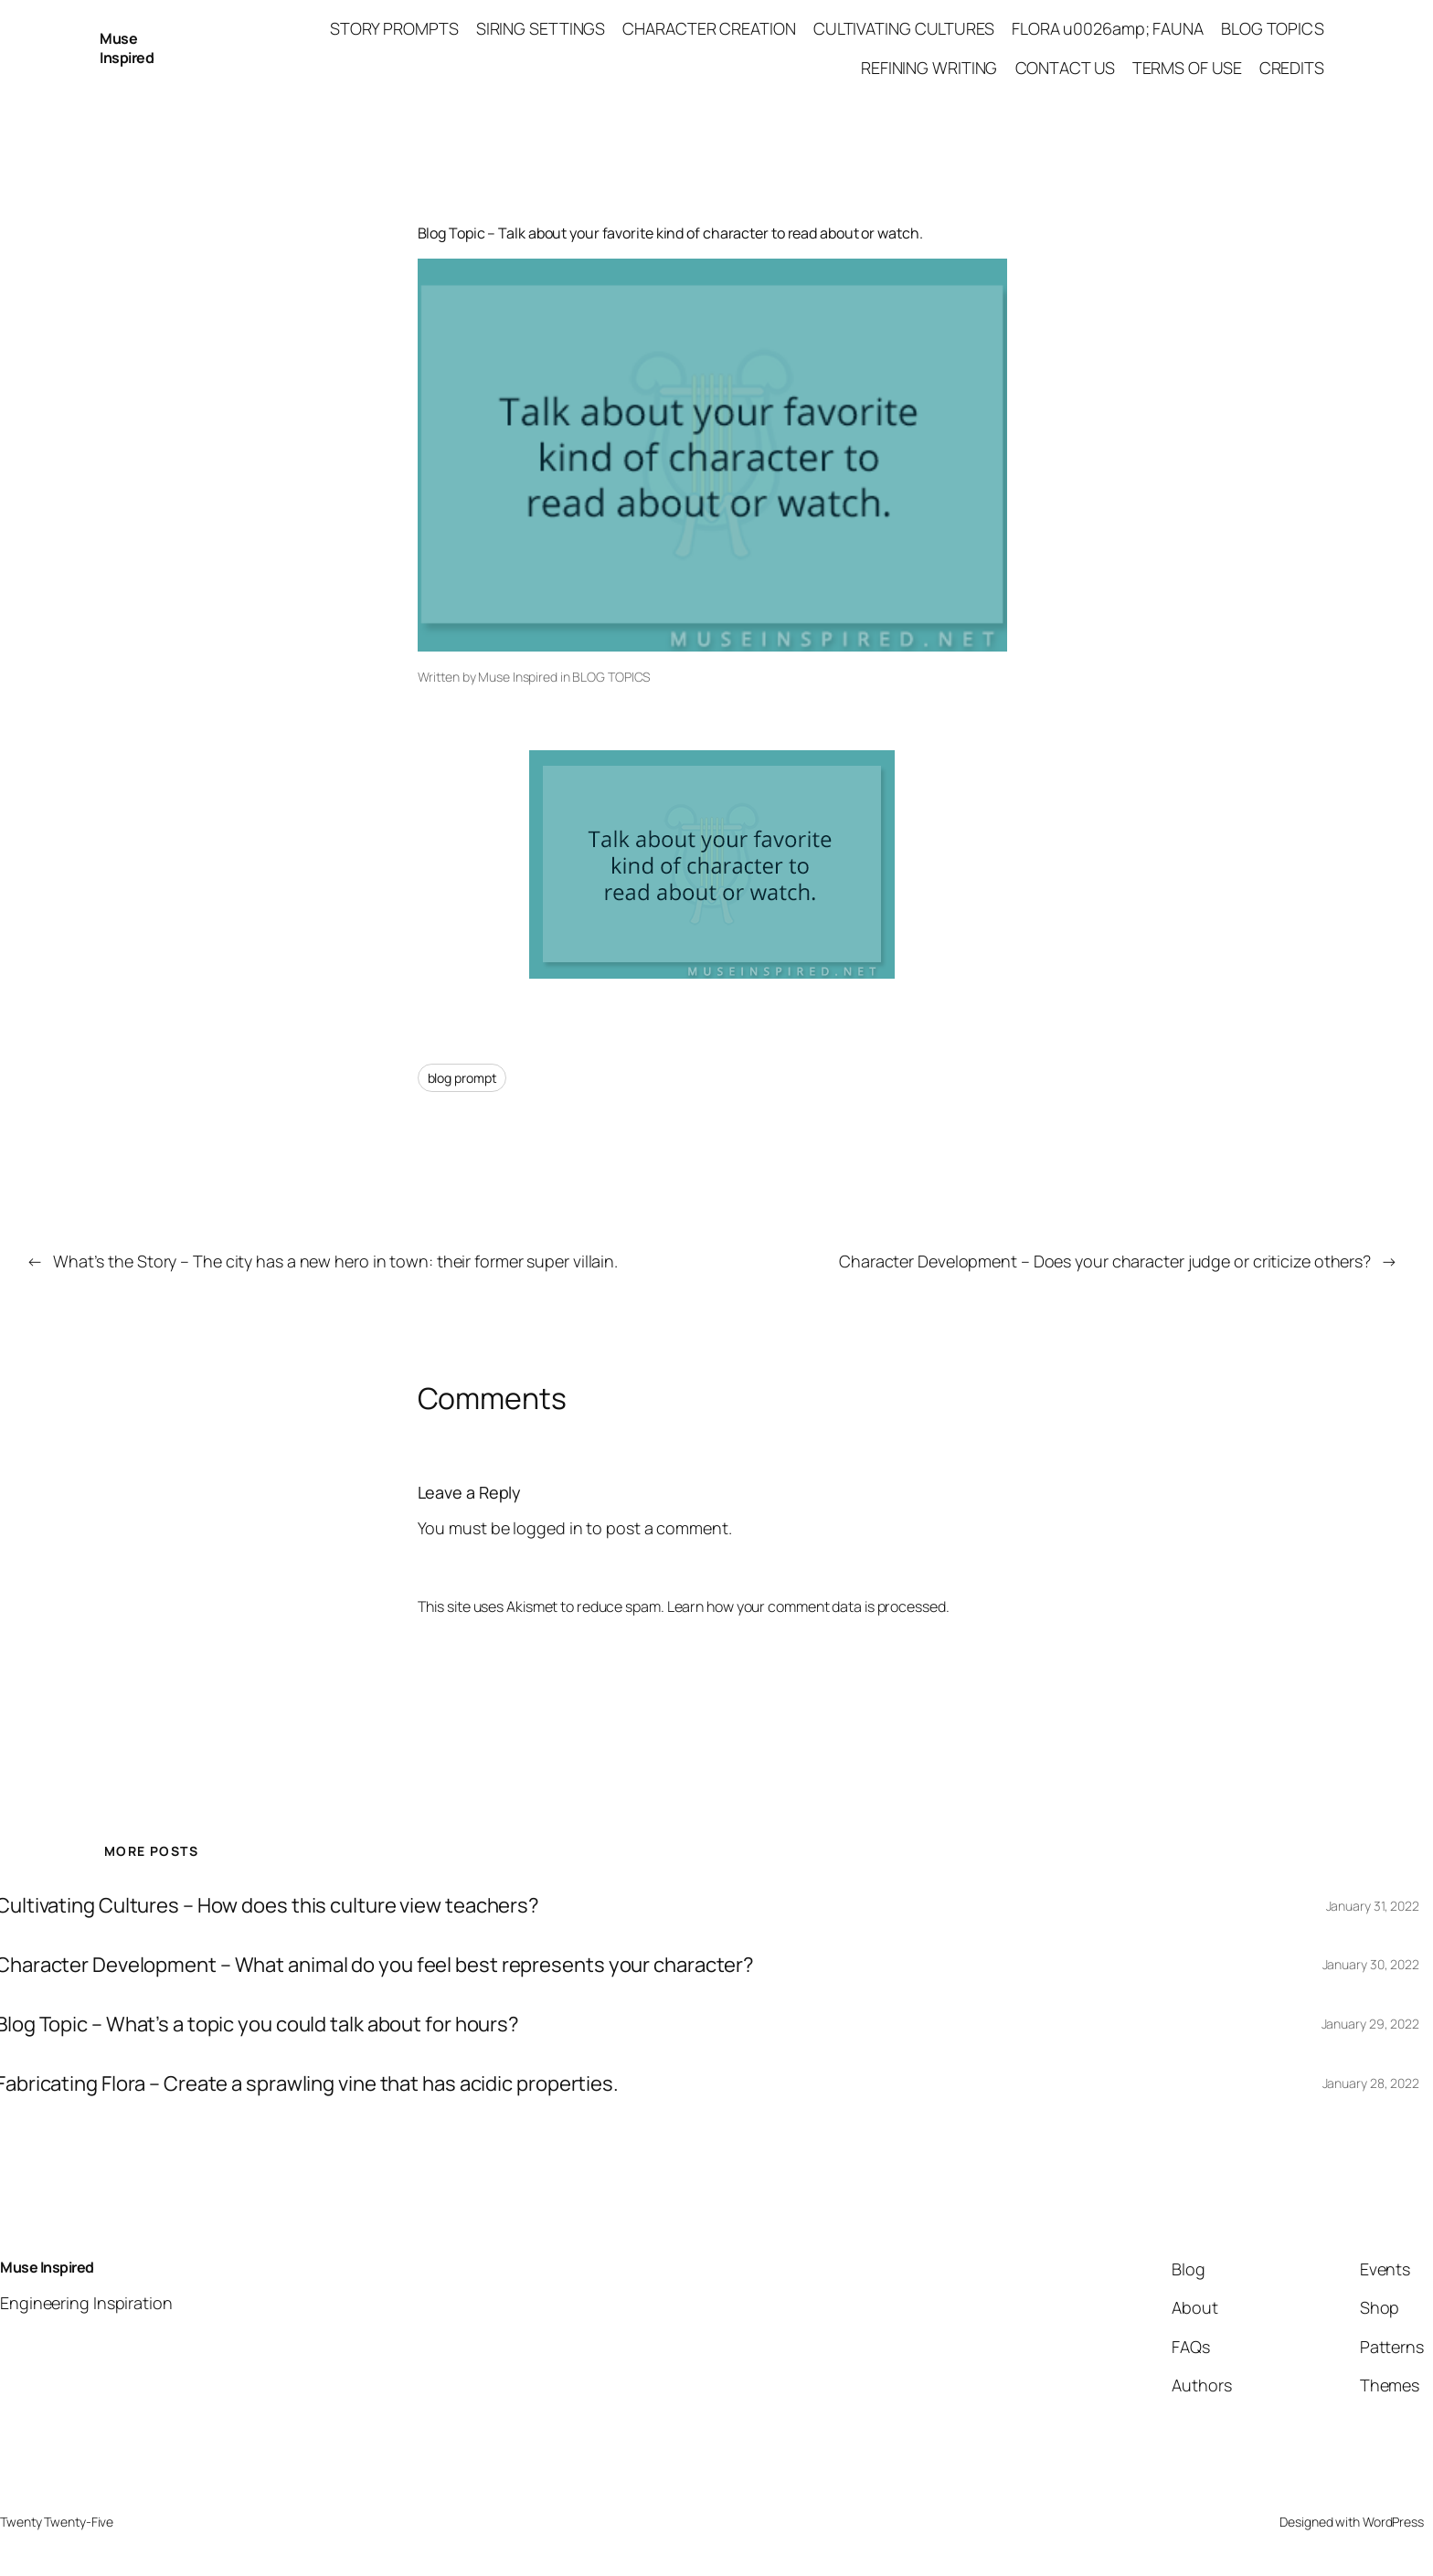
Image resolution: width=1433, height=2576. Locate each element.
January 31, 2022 (1372, 1905)
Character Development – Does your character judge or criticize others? (1105, 1261)
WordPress (1393, 2521)
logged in (547, 1528)
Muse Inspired (127, 48)
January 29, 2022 (1370, 2023)
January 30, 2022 (1370, 1964)
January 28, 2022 (1370, 2083)
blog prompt (462, 1078)
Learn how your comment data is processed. (808, 1606)
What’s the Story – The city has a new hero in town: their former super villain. (335, 1261)
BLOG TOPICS (611, 676)
